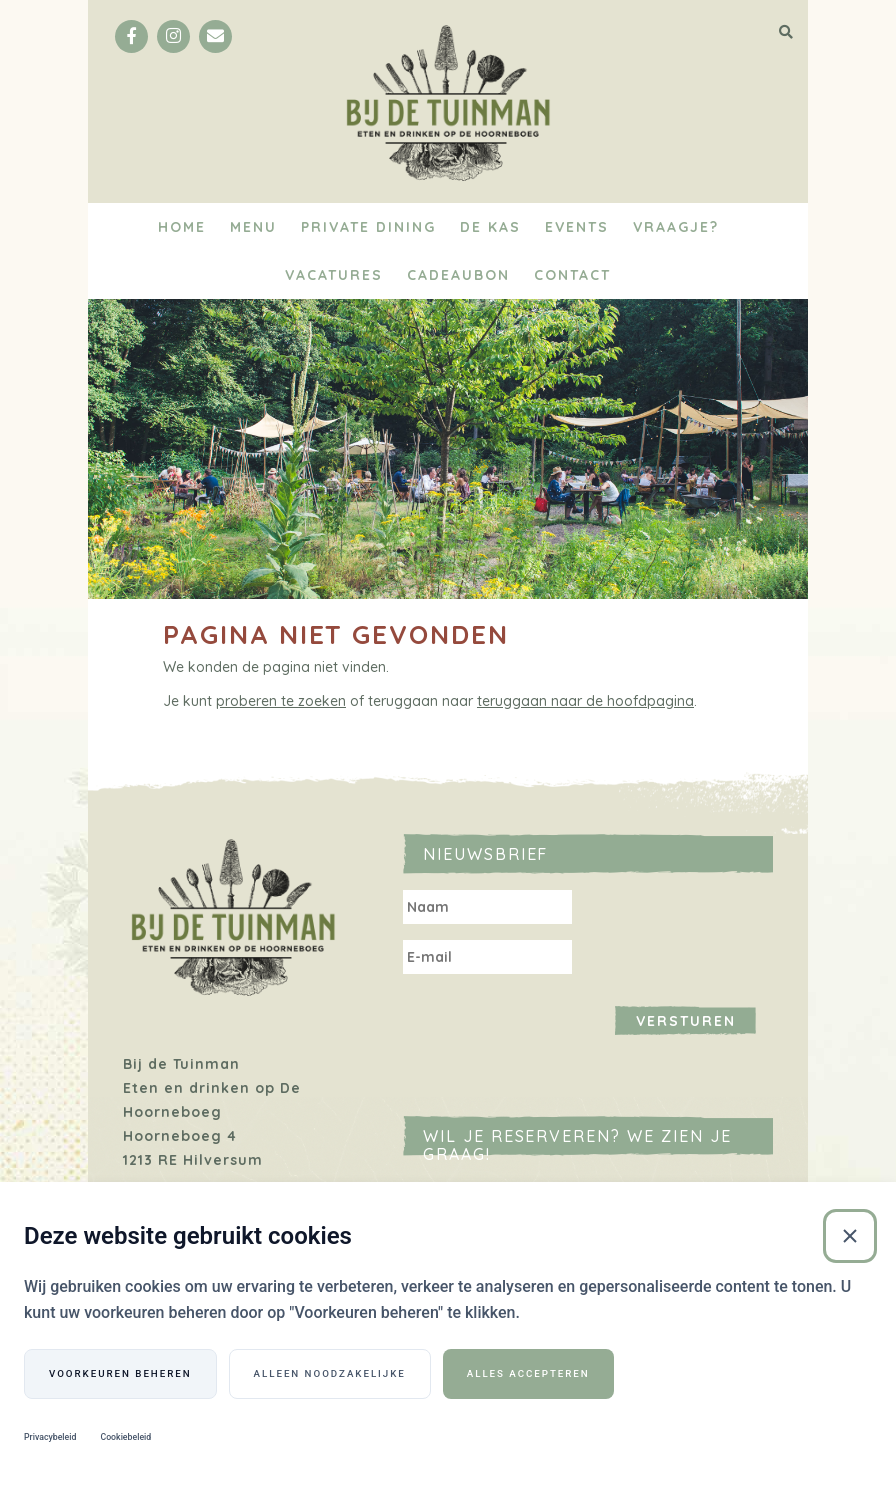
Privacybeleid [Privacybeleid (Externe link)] (50, 1437)
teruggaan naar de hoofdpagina (585, 701)
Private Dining (368, 227)
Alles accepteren (528, 1373)
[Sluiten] (850, 1236)
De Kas (490, 227)
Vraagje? (676, 227)
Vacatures (334, 275)
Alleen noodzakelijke (330, 1373)
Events (577, 227)
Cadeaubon (458, 275)
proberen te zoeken (281, 701)
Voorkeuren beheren (120, 1373)
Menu (253, 227)
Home (182, 227)
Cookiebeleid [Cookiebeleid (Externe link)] (125, 1437)
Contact (572, 275)
